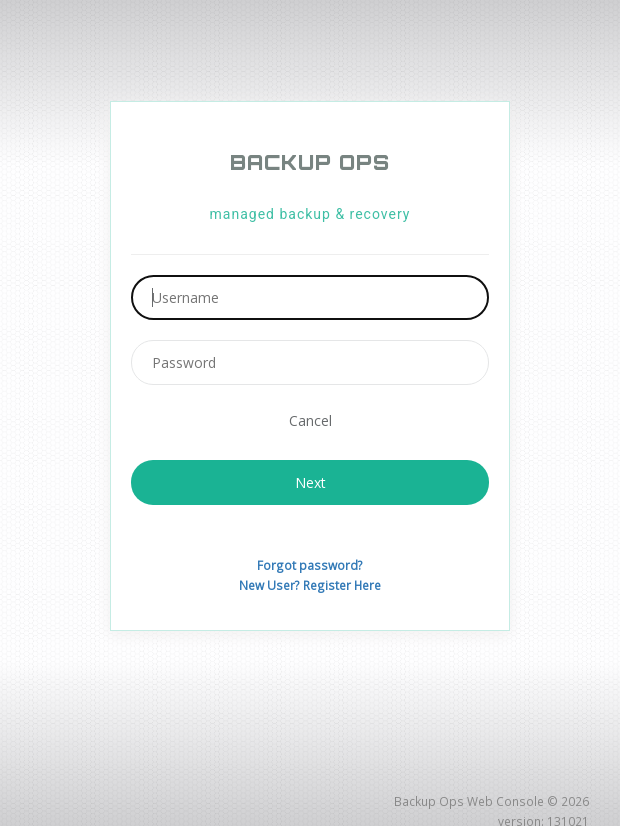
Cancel (310, 419)
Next (310, 480)
